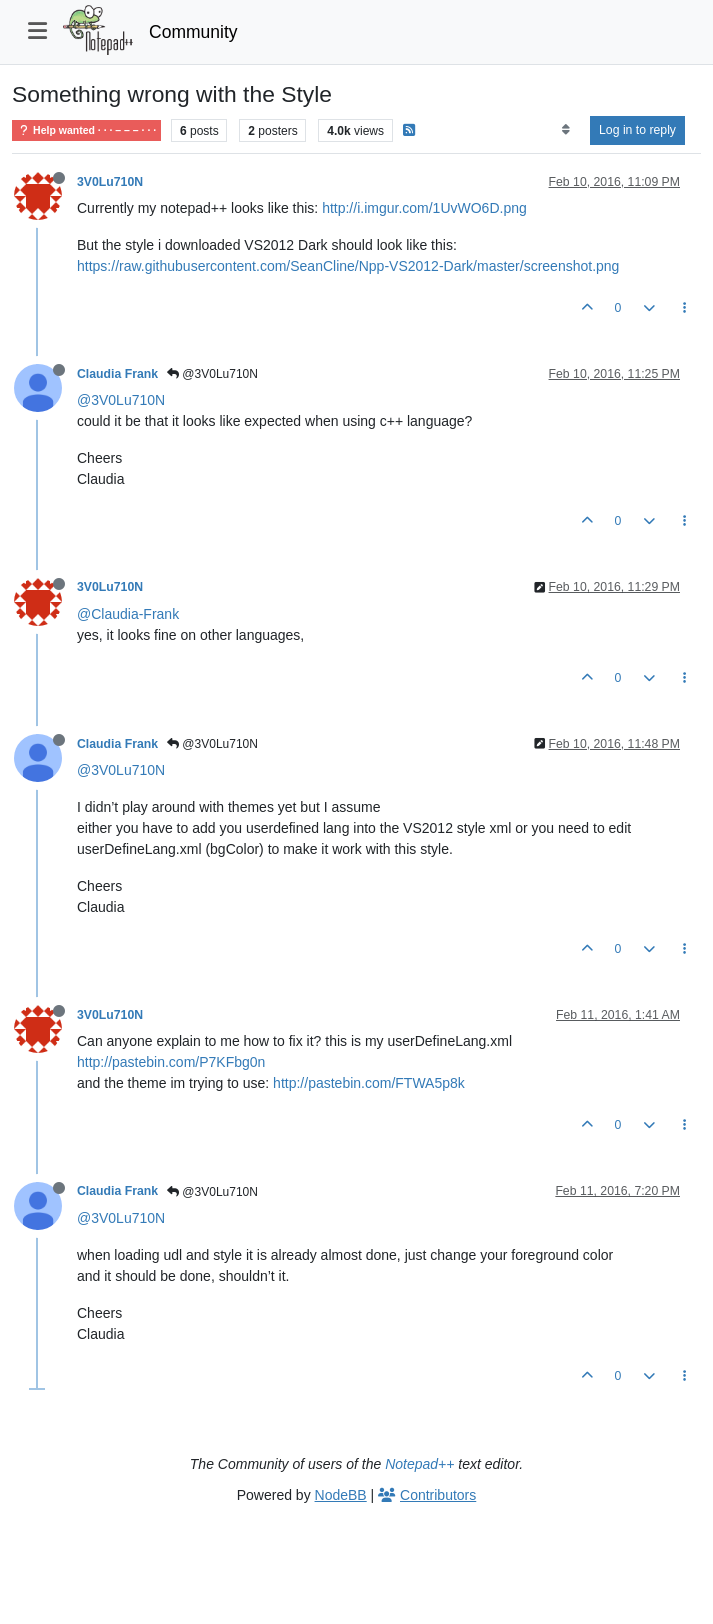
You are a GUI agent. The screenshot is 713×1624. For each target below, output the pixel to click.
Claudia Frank (117, 374)
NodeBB (341, 1495)
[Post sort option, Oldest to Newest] (565, 130)
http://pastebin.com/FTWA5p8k (369, 1083)
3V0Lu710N (110, 182)
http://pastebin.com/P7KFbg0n (171, 1062)
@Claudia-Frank (128, 614)
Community (193, 32)
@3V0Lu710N (212, 374)
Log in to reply (637, 130)
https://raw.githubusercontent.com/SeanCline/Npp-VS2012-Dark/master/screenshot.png (348, 266)
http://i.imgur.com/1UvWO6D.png (424, 208)
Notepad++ (419, 1464)
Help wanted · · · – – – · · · (86, 130)
